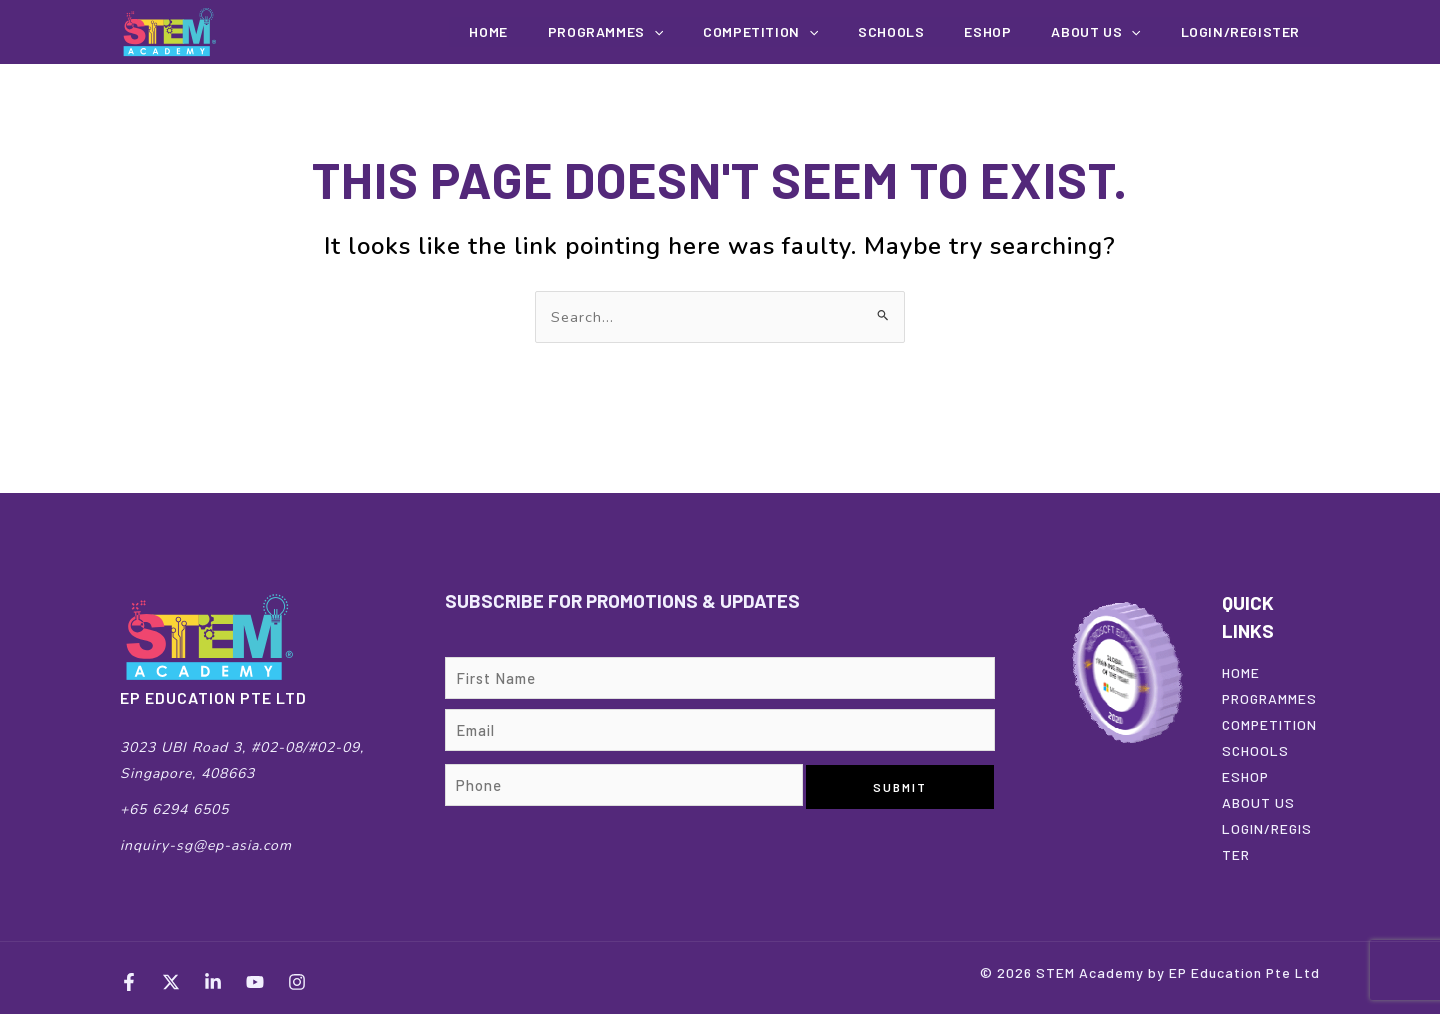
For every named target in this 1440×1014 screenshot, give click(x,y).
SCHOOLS (1255, 750)
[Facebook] (129, 982)
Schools (940, 31)
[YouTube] (255, 982)
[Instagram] (297, 982)
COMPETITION (823, 32)
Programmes (682, 32)
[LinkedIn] (213, 982)
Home (579, 31)
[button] (731, 32)
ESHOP (1245, 776)
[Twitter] (171, 982)
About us (1116, 32)
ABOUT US (1258, 802)
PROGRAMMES (1269, 698)
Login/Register (1247, 31)
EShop (1022, 31)
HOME (1241, 672)
